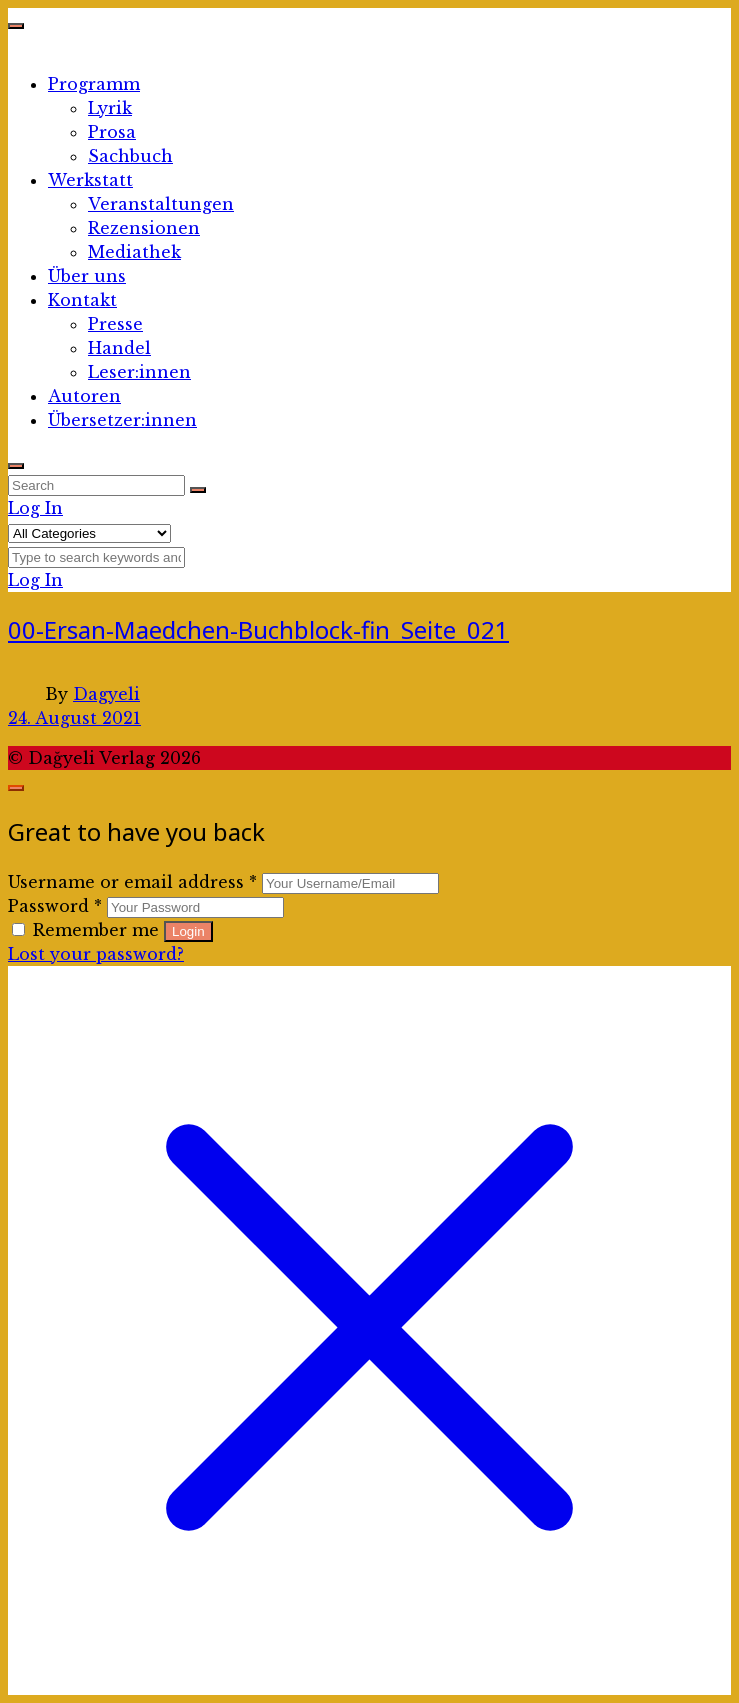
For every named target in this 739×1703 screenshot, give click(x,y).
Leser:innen (139, 372)
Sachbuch (130, 156)
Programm (94, 84)
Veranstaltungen (161, 204)
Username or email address (132, 882)
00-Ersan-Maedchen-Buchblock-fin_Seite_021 (258, 629)
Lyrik (110, 108)
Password (55, 906)
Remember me (88, 930)
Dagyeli (106, 694)
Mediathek (134, 252)
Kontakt (82, 300)
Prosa (112, 132)
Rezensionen (144, 228)
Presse (115, 324)
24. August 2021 (74, 718)
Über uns (87, 276)
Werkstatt (90, 180)
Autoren (84, 396)
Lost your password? (96, 954)
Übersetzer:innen (122, 420)
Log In (35, 508)
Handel (119, 348)
